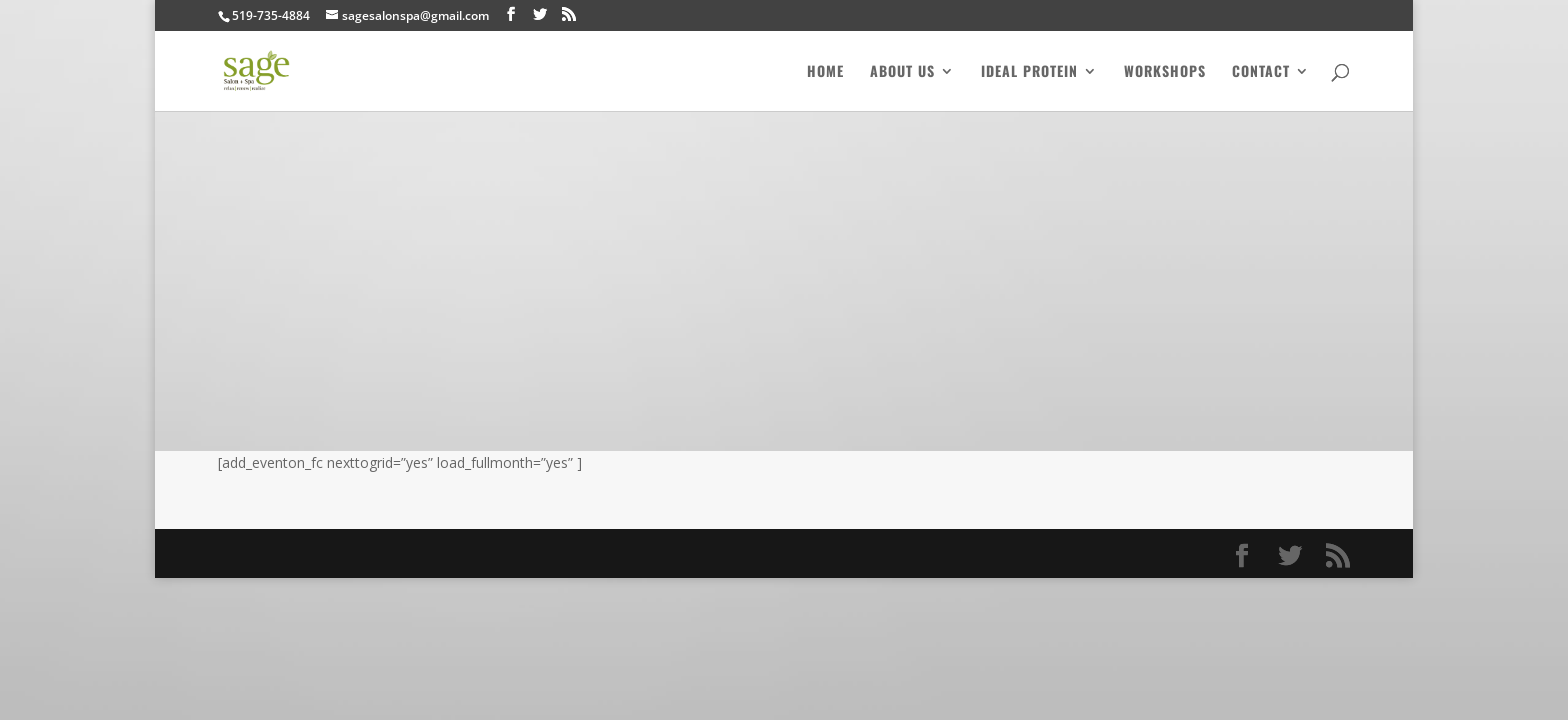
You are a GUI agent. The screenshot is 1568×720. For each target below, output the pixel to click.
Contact (1261, 72)
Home (825, 72)
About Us (902, 72)
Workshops (1165, 72)
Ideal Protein (1029, 72)
